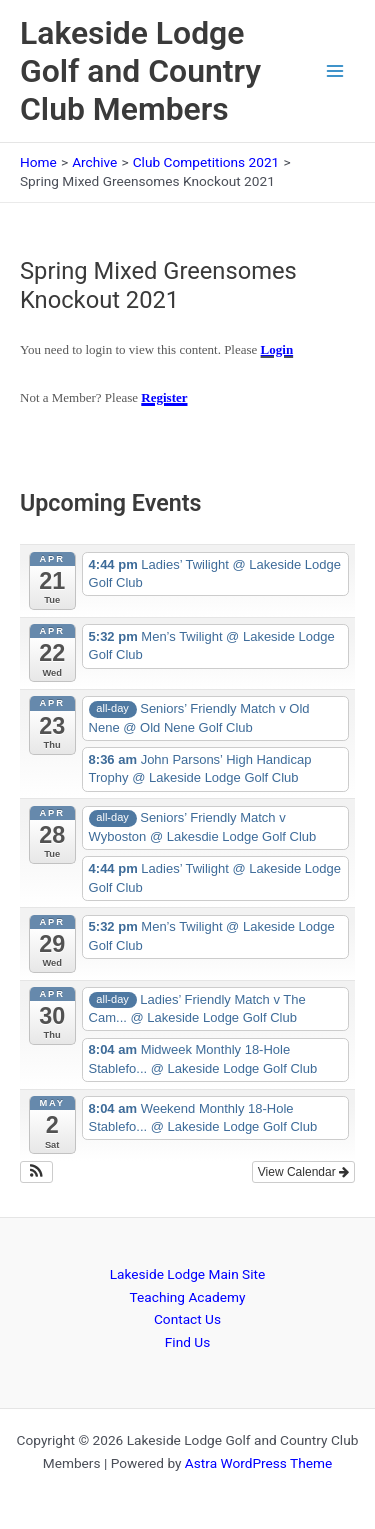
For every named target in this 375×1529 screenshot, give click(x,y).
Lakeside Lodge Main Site (188, 1274)
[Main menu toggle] (335, 71)
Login (277, 349)
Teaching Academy (188, 1297)
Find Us (187, 1342)
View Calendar (303, 1172)
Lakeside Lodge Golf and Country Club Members (140, 71)
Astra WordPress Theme (258, 1463)
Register (164, 397)
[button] (36, 1172)
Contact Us (187, 1319)
